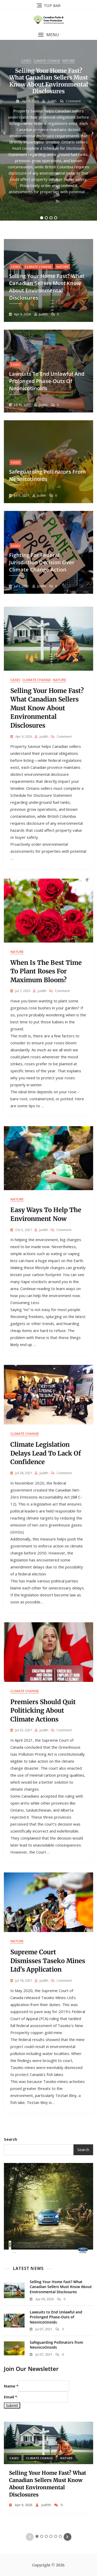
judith (52, 101)
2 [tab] (46, 217)
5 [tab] (56, 2536)
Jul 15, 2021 (22, 404)
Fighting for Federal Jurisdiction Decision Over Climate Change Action (41, 562)
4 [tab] (56, 217)
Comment (73, 101)
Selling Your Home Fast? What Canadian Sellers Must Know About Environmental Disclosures (48, 81)
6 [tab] (60, 2536)
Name (11, 2386)
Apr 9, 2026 (30, 101)
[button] (48, 34)
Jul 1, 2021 (21, 586)
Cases (26, 60)
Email (10, 2396)
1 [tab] (42, 217)
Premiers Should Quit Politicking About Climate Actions (43, 1710)
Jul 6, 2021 (21, 495)
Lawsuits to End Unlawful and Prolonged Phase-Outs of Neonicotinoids (46, 381)
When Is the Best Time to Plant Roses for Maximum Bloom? (46, 971)
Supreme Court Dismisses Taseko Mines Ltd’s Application (47, 1960)
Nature (68, 60)
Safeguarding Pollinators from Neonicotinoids (56, 2345)
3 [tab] (51, 217)
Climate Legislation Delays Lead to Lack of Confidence (45, 1453)
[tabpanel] (48, 133)
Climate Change (46, 60)
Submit (12, 2405)
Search (10, 2139)
